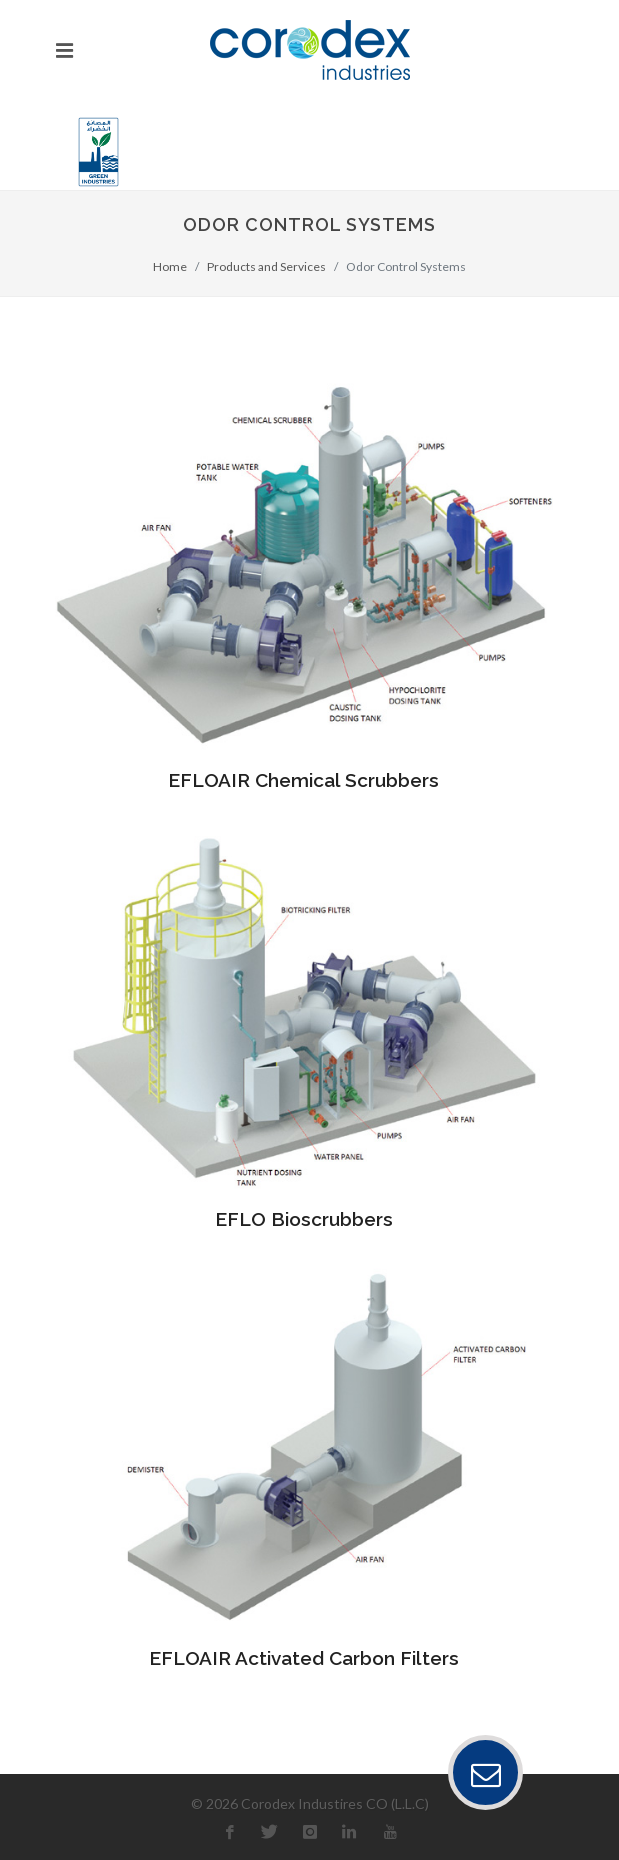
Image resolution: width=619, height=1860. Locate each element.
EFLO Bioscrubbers (304, 1219)
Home (170, 266)
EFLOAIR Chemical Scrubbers (303, 780)
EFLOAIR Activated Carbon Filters (304, 1658)
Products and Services (266, 266)
